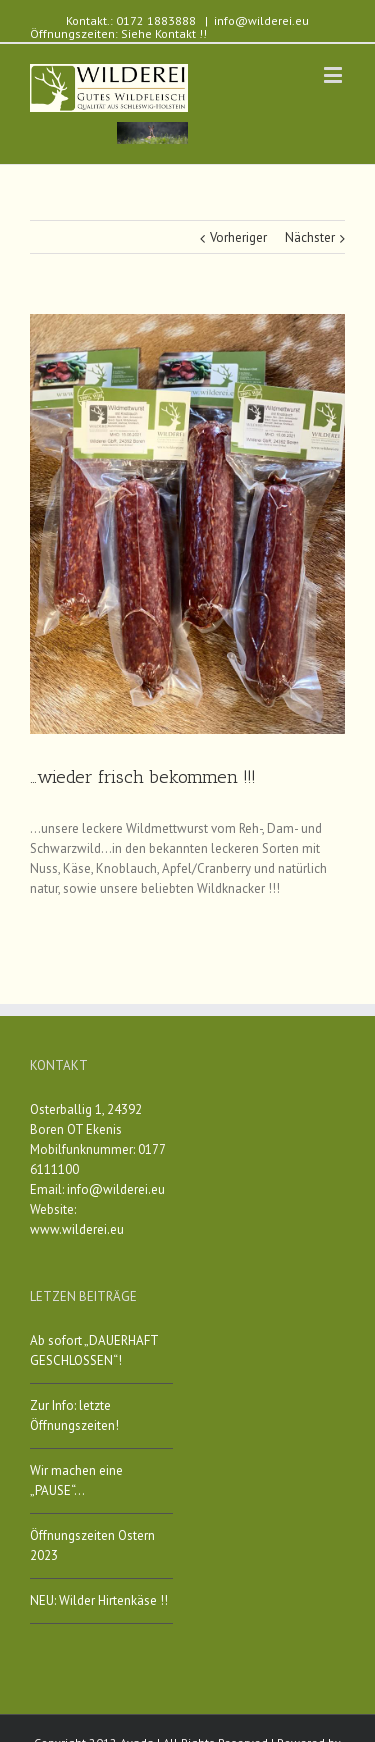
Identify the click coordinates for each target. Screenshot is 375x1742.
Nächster (310, 237)
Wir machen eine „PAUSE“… (76, 1480)
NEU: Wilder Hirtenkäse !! (99, 1600)
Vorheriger (238, 237)
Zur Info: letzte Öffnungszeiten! (74, 1415)
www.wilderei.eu (77, 1229)
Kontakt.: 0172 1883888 (131, 20)
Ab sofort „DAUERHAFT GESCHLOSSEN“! (94, 1350)
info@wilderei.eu (261, 20)
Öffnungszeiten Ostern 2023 (92, 1545)
